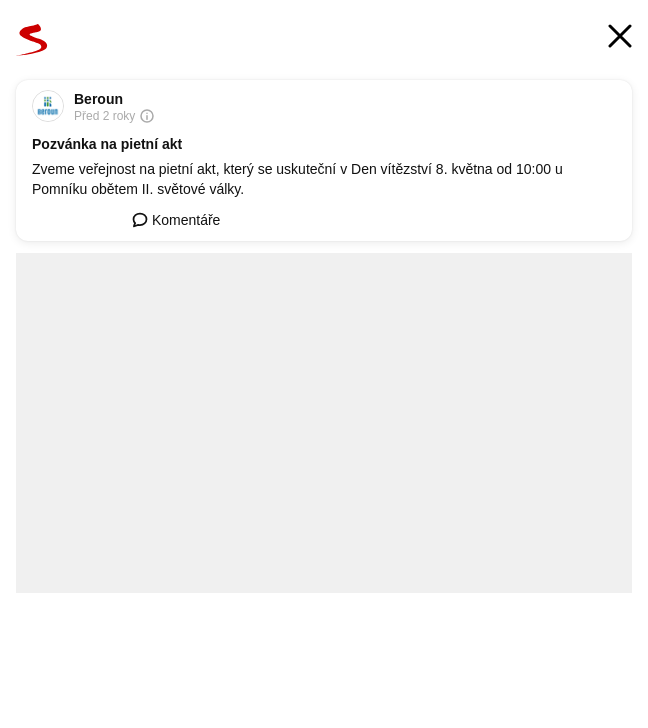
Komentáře (176, 220)
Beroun (98, 99)
